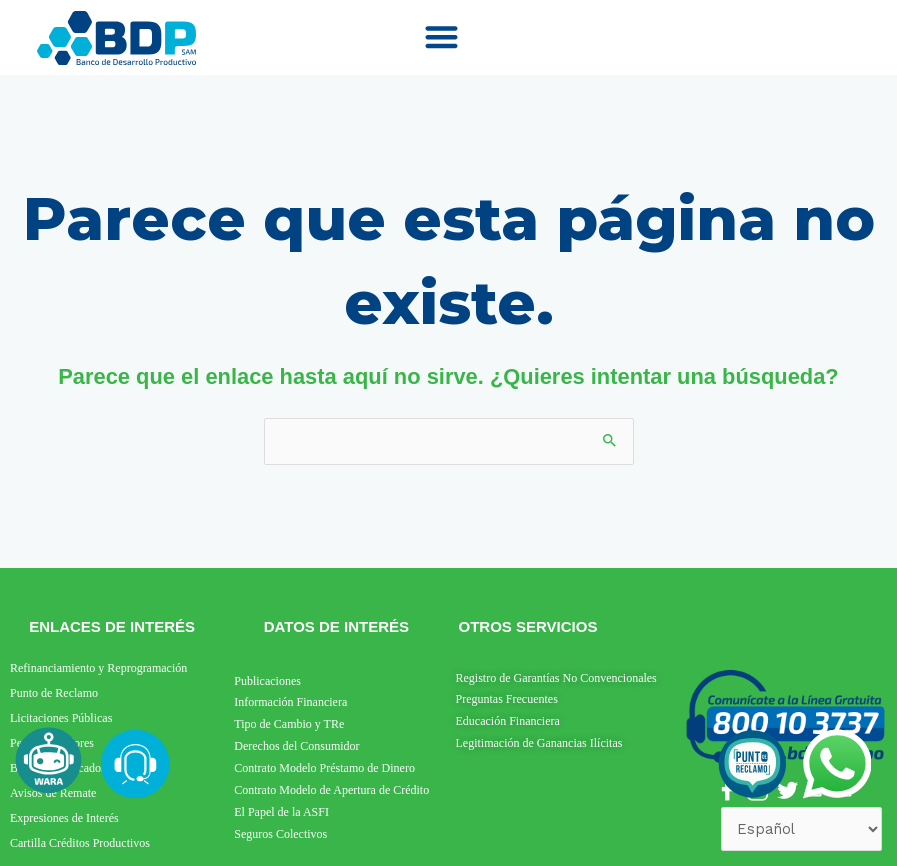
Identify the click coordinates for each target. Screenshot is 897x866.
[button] (441, 36)
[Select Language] (801, 829)
